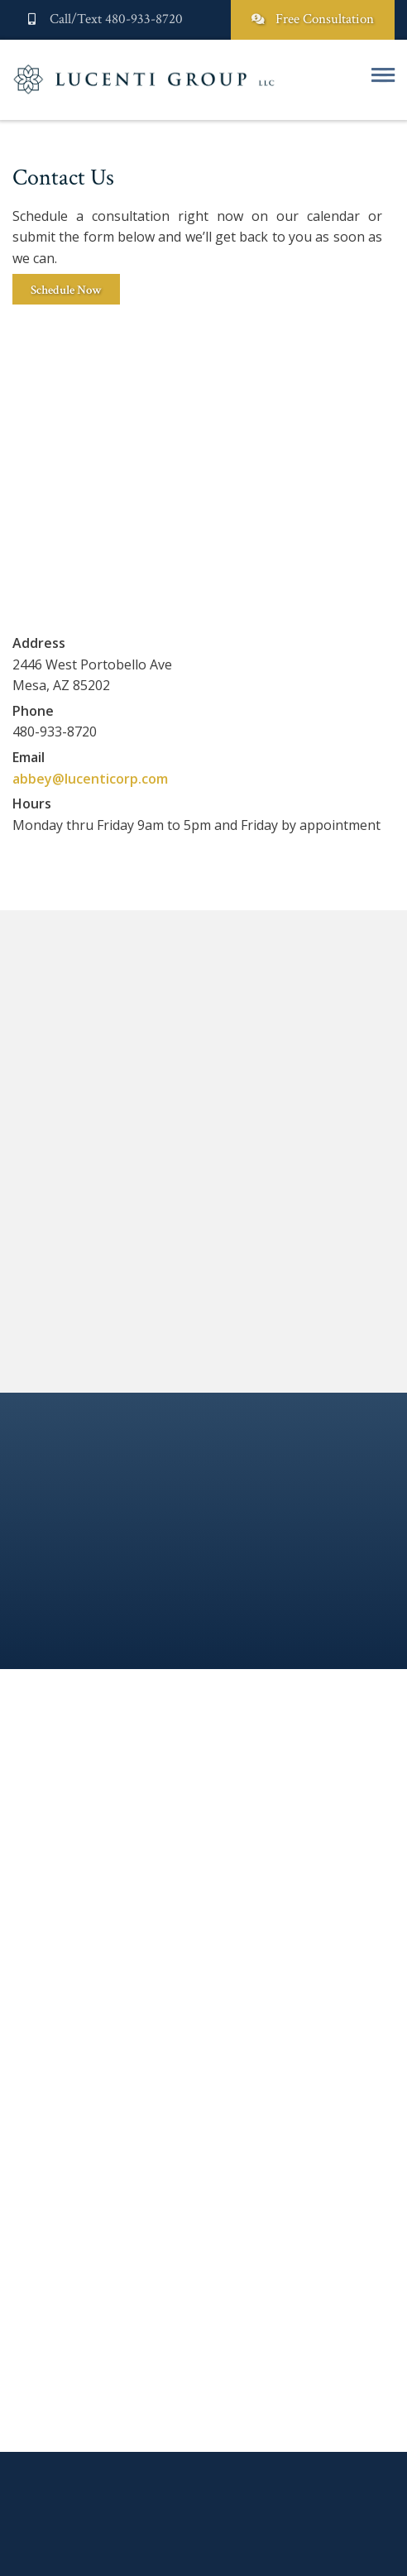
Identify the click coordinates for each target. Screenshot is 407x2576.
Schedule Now (66, 290)
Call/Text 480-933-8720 (104, 19)
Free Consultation (313, 19)
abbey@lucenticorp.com (90, 779)
